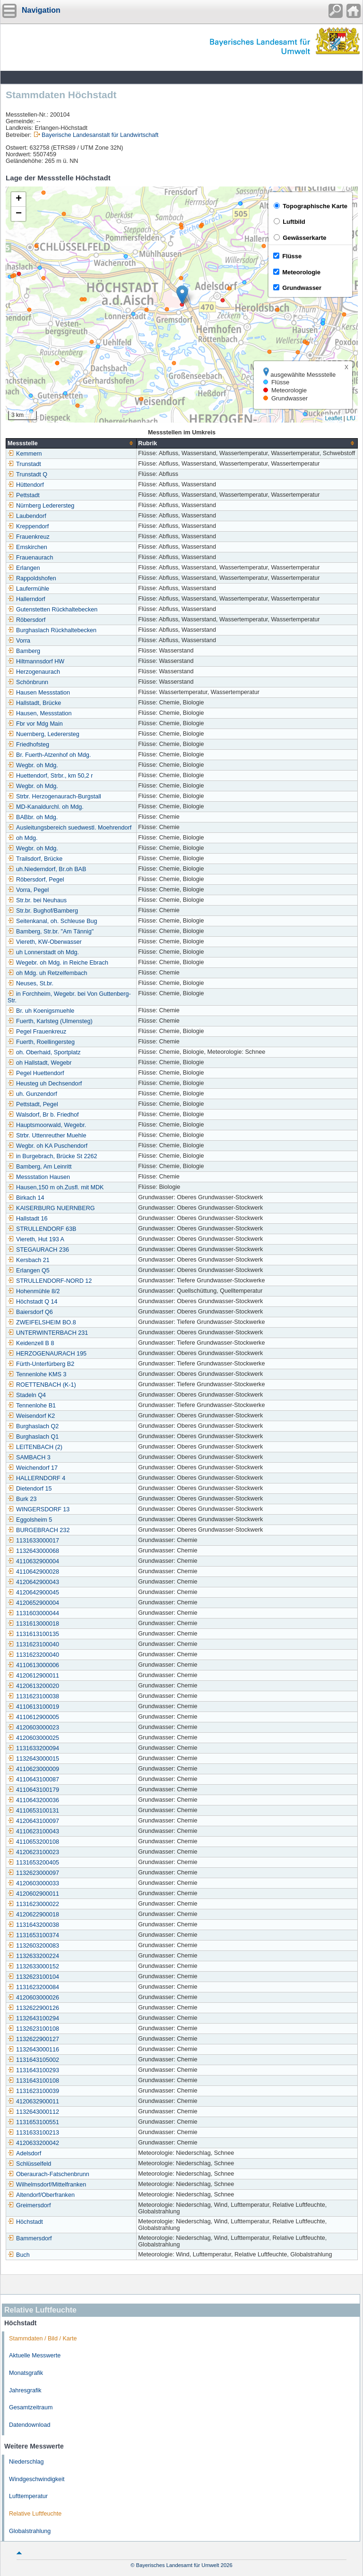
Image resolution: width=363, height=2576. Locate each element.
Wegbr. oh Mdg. (33, 765)
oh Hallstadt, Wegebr (39, 1062)
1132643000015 (33, 1758)
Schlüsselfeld (29, 2164)
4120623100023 (33, 1852)
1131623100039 (33, 2091)
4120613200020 (33, 1686)
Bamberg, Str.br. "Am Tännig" (51, 931)
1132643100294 (33, 2018)
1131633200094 (33, 1748)
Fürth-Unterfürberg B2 (41, 1364)
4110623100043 (33, 1831)
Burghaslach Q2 (33, 1426)
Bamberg (24, 651)
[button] (182, 295)
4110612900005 (33, 1717)
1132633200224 (33, 1956)
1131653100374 (33, 1935)
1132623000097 (33, 1873)
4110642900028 (33, 1571)
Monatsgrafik (26, 2373)
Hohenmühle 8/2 (34, 1291)
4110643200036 (33, 1800)
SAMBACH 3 (29, 1457)
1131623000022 (33, 1904)
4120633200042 (33, 2143)
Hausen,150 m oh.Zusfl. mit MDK (56, 1187)
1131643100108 (33, 2080)
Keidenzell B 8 (31, 1343)
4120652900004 (33, 1603)
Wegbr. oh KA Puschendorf (47, 1146)
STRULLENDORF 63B (42, 1229)
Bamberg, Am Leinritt (40, 1166)
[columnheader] (71, 443)
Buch (19, 2255)
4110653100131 (33, 1810)
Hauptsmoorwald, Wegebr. (47, 1125)
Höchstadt (25, 2222)
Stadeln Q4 (27, 1395)
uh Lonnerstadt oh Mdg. (43, 952)
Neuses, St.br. (30, 983)
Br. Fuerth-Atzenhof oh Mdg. (49, 755)
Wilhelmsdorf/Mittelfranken (47, 2184)
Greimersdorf (29, 2205)
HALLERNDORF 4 (36, 1478)
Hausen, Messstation (40, 713)
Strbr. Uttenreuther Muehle (47, 1135)
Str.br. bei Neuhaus (37, 900)
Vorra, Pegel (28, 890)
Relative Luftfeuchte (35, 2513)
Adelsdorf (24, 2153)
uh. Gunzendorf (32, 1094)
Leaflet (333, 418)
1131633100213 (33, 2132)
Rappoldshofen (32, 578)
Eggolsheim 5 (30, 1520)
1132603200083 (33, 1945)
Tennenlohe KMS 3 (37, 1374)
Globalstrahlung (30, 2531)
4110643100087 (33, 1779)
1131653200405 (33, 1862)
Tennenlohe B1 (32, 1405)
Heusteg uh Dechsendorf (45, 1083)
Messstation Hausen (39, 1177)
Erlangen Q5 (29, 1270)
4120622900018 (33, 1914)
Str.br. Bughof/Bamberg (43, 910)
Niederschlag (26, 2461)
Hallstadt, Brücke (34, 703)
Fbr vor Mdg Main (35, 723)
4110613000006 (33, 1665)
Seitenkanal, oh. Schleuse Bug (52, 921)
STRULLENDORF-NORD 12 (50, 1281)
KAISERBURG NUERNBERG (51, 1208)
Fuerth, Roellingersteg (41, 1042)
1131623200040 (33, 1655)
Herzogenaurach (34, 672)
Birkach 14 (26, 1198)
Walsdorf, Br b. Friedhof (43, 1114)
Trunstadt (24, 464)
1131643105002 (33, 2060)
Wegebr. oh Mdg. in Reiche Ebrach (58, 962)
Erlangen (24, 568)
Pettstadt (24, 495)
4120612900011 (33, 1675)
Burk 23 (22, 1499)
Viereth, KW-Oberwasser (45, 942)
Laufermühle (28, 588)
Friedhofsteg (28, 744)
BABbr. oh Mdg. (33, 817)
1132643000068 (33, 1551)
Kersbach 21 (29, 1260)
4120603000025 (33, 1738)
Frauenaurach (30, 557)
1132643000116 (33, 2049)
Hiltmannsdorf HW (36, 661)
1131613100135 (33, 1634)
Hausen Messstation (39, 692)
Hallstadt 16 (28, 1218)
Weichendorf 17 (33, 1468)
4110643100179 (33, 1790)
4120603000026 (33, 1997)
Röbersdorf (26, 620)
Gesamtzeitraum (30, 2407)
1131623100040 (33, 1644)
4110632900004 (33, 1561)
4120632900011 (33, 2101)
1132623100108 (33, 2028)
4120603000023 (33, 1727)
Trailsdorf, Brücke (35, 859)
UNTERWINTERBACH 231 (48, 1333)
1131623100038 (33, 1696)
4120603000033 (33, 1883)
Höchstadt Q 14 (33, 1301)
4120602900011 (33, 1893)
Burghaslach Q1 (33, 1436)
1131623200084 (33, 1987)
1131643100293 (33, 2070)
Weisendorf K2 (31, 1416)
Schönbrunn (28, 682)
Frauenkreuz (29, 537)
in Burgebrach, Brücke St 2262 (52, 1156)
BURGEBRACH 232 (38, 1530)
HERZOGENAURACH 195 (47, 1353)
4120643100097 (33, 1821)
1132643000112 (33, 2112)
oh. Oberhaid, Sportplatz (44, 1052)
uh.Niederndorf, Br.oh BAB (47, 869)
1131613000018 (33, 1623)
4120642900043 (33, 1582)
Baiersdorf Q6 (30, 1312)
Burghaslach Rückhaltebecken (52, 630)
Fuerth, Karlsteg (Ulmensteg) (50, 1021)
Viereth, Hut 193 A (36, 1239)
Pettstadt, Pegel (33, 1104)
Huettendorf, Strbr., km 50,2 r (50, 775)
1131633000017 (33, 1540)
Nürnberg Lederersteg (41, 505)
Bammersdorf (30, 2238)
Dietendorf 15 (30, 1488)
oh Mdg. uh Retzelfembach (47, 973)
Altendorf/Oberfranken (41, 2195)
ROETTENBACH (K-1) (42, 1384)
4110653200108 (33, 1842)
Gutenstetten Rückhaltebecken (52, 609)
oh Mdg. (23, 838)
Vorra (19, 640)
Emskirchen (27, 547)
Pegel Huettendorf (36, 1073)
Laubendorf (27, 516)
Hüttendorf (26, 485)
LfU (350, 418)
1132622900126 (33, 2008)
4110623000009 (33, 1769)
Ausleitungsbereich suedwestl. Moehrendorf (69, 827)
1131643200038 (33, 1925)
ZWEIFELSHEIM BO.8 (42, 1322)
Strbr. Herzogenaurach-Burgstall (54, 796)
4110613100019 (33, 1706)
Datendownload (30, 2425)
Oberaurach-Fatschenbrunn (48, 2174)
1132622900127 (33, 2039)
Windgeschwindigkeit (37, 2479)
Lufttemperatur (28, 2496)
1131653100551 (33, 2122)
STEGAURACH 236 (38, 1249)
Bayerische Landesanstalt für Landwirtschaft (100, 135)
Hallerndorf (26, 599)
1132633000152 (33, 1966)
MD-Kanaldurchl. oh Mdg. (46, 807)
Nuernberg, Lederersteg (43, 734)
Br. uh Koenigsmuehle (41, 1011)
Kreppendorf (28, 526)
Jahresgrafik (25, 2390)
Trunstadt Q (27, 474)
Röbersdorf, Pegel (36, 879)
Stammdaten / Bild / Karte (43, 2338)
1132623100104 (33, 1977)
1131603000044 (33, 1613)
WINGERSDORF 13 (38, 1509)
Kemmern (25, 453)
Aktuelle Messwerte (34, 2355)
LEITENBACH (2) (35, 1447)
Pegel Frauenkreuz (37, 1031)
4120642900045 (33, 1592)
